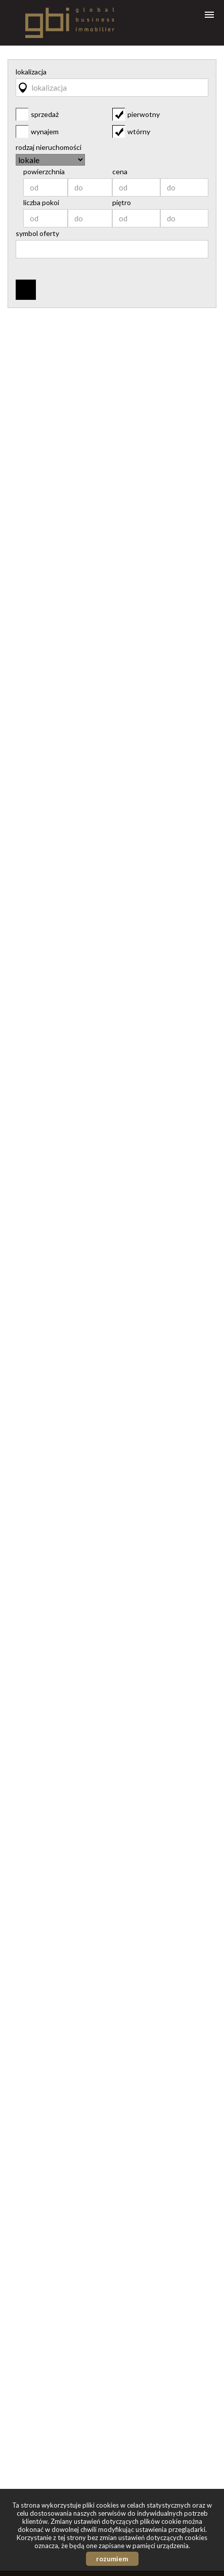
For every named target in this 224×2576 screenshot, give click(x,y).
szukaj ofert (26, 290)
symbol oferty (37, 233)
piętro (121, 203)
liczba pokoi (41, 203)
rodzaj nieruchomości (48, 147)
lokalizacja (31, 72)
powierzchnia (44, 172)
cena (119, 172)
